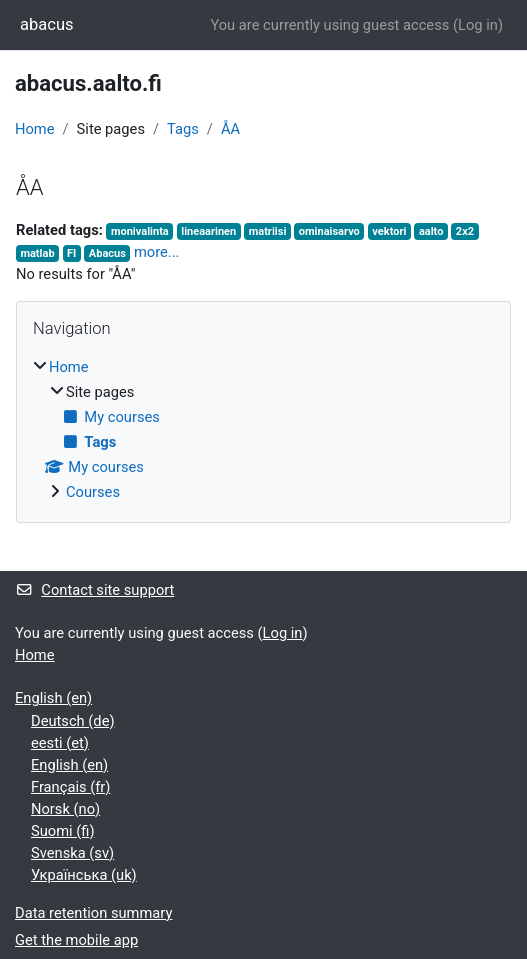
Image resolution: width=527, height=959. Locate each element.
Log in (478, 25)
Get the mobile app (76, 940)
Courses (93, 492)
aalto (431, 231)
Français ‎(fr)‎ (70, 787)
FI (71, 253)
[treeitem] (263, 429)
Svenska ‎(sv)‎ (72, 853)
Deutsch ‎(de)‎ (73, 721)
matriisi (268, 231)
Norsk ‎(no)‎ (65, 809)
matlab (37, 253)
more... (157, 252)
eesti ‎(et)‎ (60, 743)
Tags (183, 129)
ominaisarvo (329, 231)
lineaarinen (208, 231)
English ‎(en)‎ (53, 698)
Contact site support (94, 590)
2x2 (465, 231)
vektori (389, 231)
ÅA (230, 129)
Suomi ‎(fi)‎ (63, 831)
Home (35, 129)
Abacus (107, 253)
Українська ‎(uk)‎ (84, 875)
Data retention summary (93, 913)
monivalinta (140, 231)
